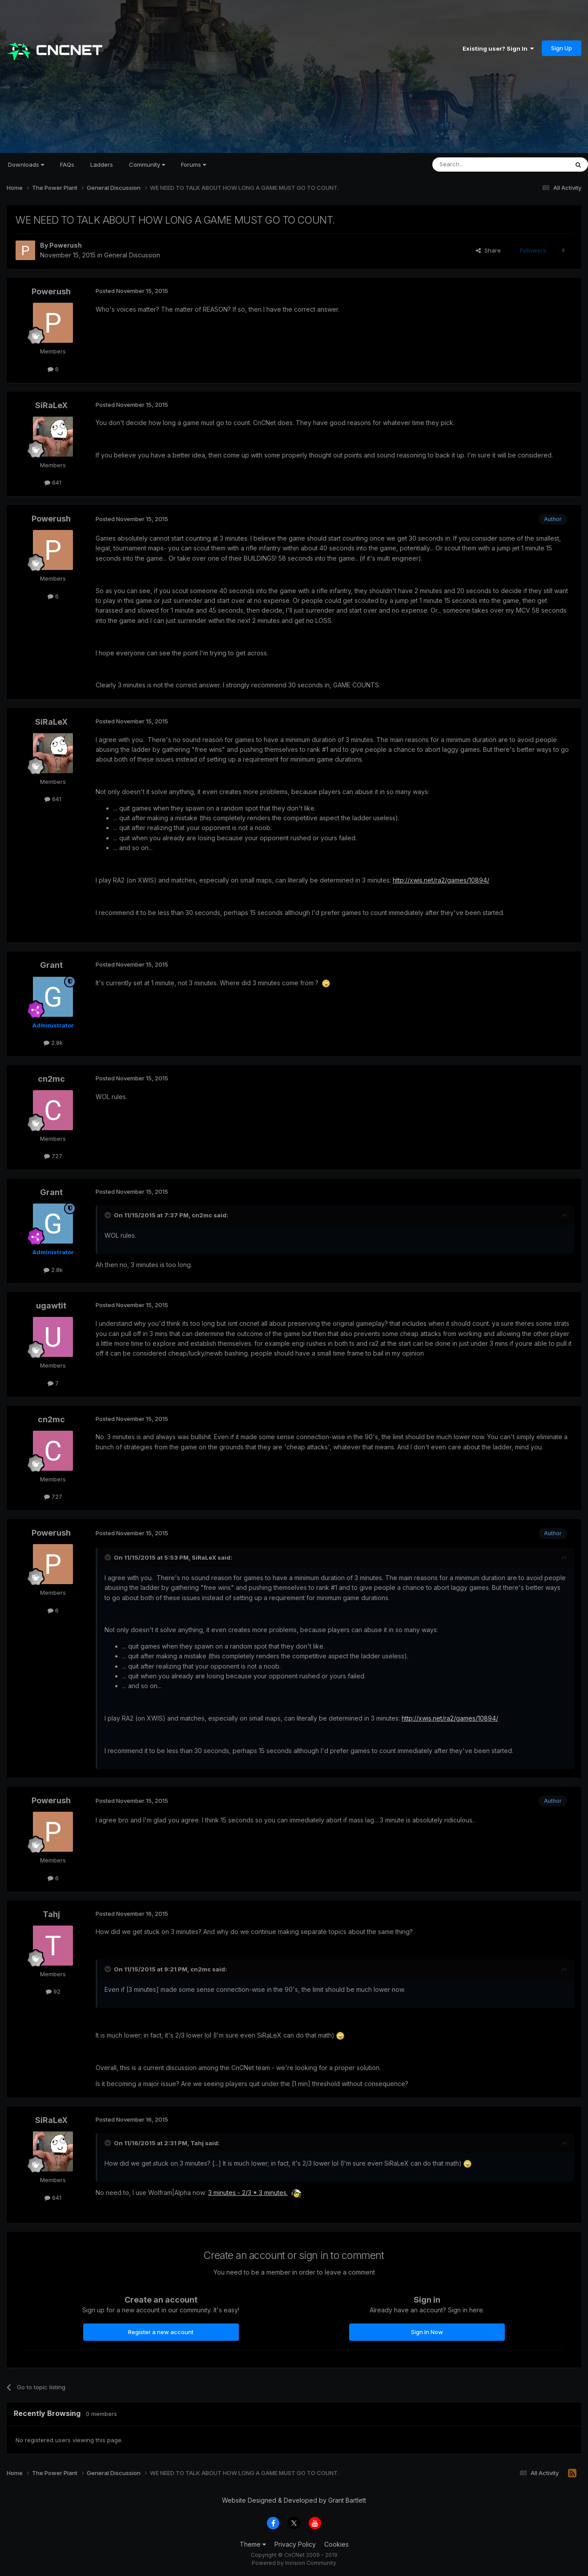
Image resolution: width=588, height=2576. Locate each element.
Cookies (336, 2544)
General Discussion (132, 255)
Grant (51, 965)
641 (52, 482)
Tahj (51, 1914)
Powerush (65, 245)
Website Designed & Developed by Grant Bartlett (294, 2500)
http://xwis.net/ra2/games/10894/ (441, 880)
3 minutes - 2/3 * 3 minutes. (248, 2192)
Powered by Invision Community (294, 2563)
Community (147, 164)
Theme (253, 2544)
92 (53, 1991)
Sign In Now (427, 2331)
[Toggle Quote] (109, 1215)
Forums (193, 164)
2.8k (53, 1042)
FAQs (67, 164)
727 (53, 1156)
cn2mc (51, 1078)
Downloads (26, 164)
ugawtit (51, 1305)
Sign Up (561, 48)
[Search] (477, 164)
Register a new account (160, 2331)
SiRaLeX (51, 405)
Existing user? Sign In (498, 48)
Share (488, 250)
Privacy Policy (295, 2544)
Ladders (101, 164)
